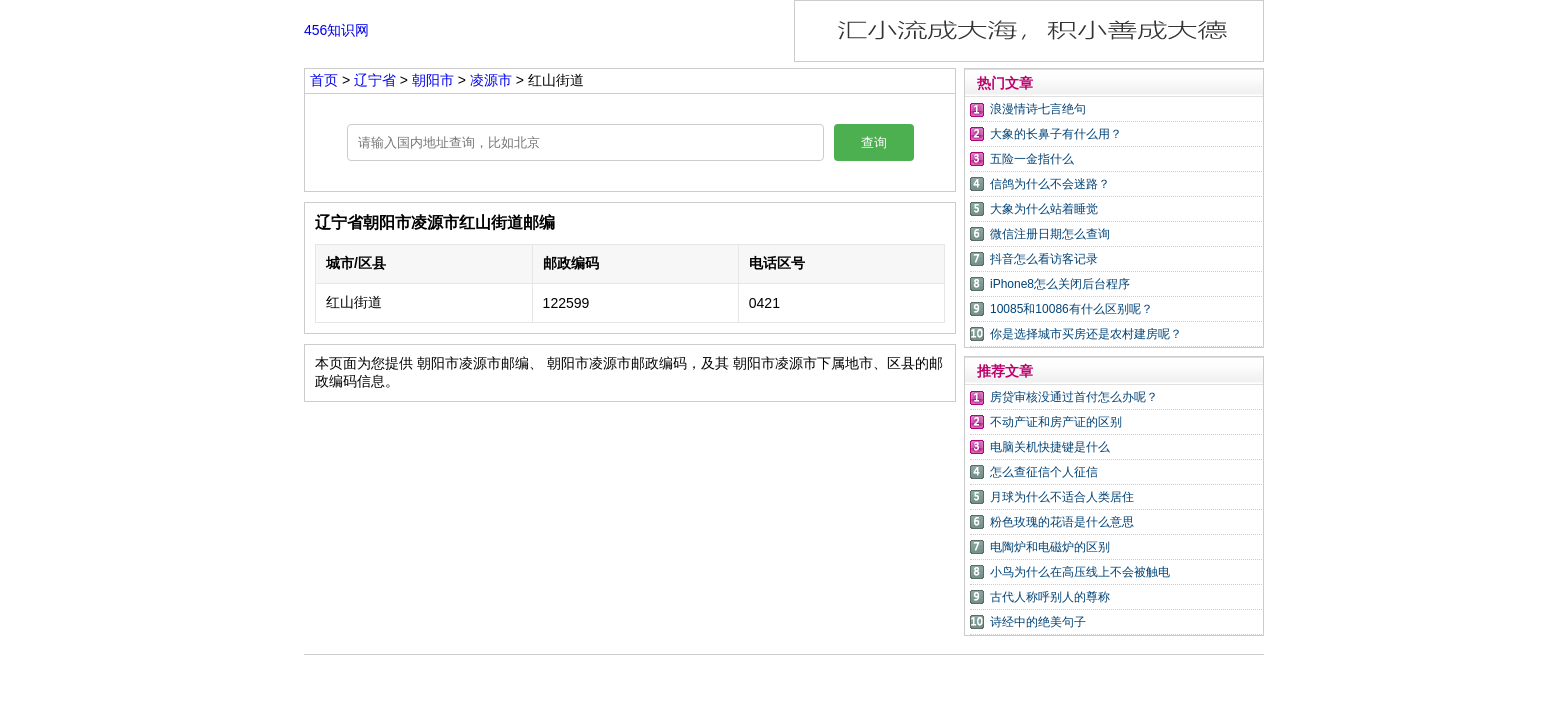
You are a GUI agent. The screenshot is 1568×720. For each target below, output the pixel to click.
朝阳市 (435, 80)
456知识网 (336, 30)
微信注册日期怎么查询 (1050, 234)
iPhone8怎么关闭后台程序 (1060, 284)
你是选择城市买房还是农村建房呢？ (1086, 334)
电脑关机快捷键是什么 (1050, 447)
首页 (324, 80)
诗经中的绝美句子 (1038, 622)
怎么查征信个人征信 (1044, 472)
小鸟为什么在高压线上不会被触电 (1080, 572)
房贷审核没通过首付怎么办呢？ (1074, 397)
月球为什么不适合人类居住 (1062, 497)
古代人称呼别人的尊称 (1050, 597)
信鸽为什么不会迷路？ (1050, 184)
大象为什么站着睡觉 (1044, 209)
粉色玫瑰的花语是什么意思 (1062, 522)
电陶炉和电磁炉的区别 (1050, 547)
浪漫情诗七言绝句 (1038, 109)
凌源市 (491, 80)
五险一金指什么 (1032, 159)
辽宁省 (377, 80)
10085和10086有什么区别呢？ (1071, 309)
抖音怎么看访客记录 (1044, 259)
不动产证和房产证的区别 (1056, 422)
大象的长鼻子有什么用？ (1056, 134)
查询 (874, 142)
